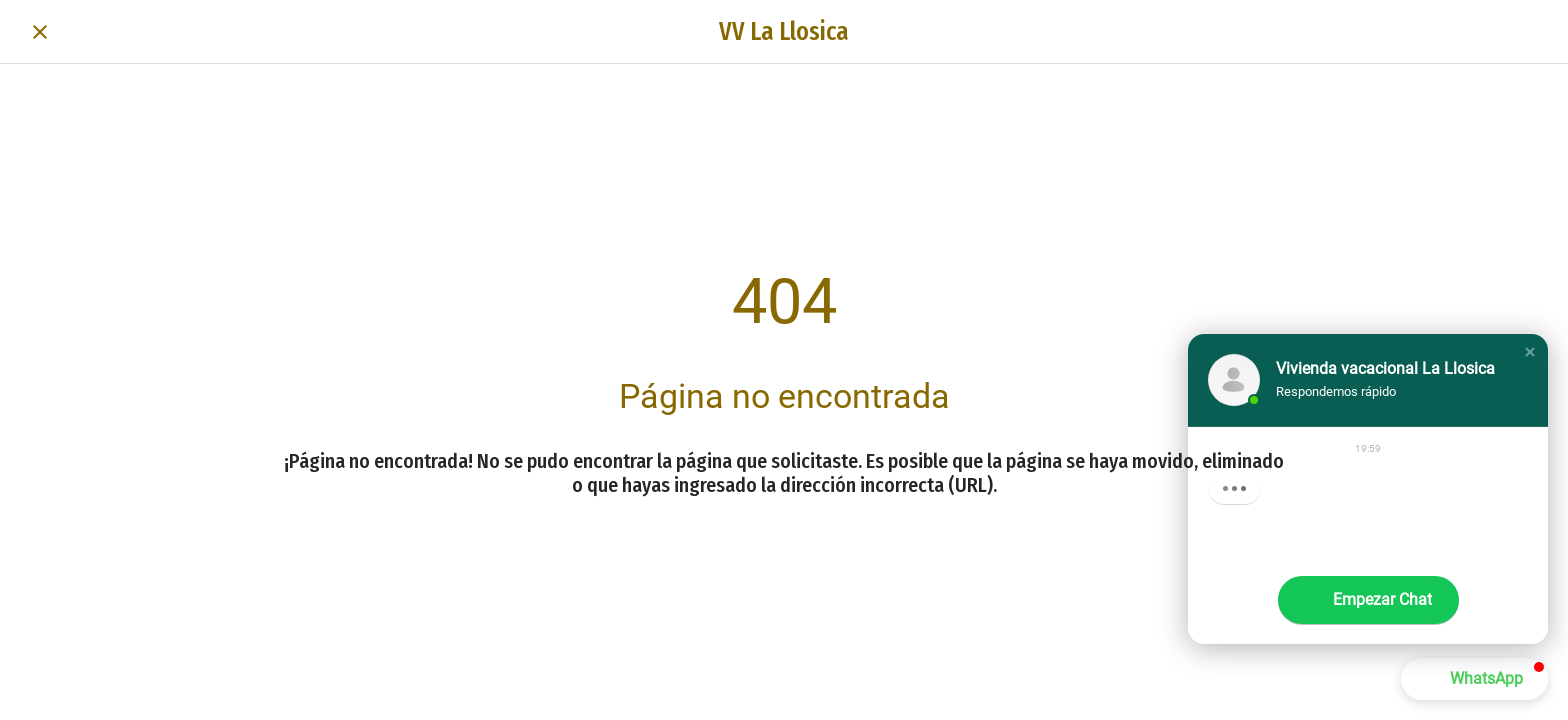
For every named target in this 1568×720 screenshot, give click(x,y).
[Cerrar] (40, 32)
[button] (1530, 352)
